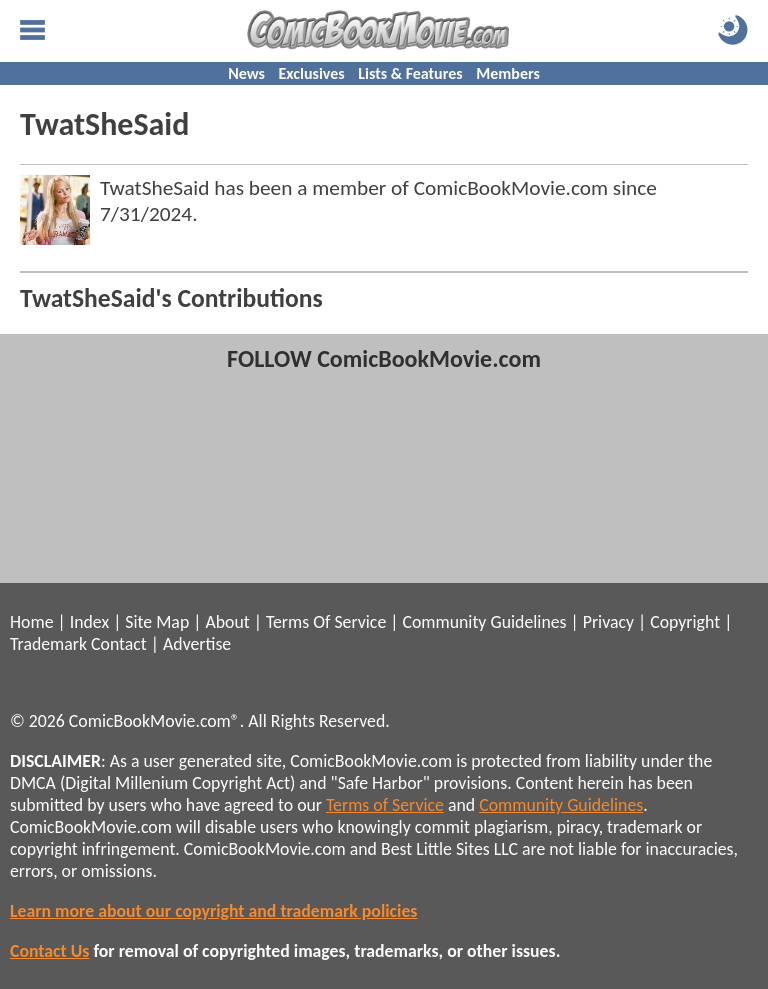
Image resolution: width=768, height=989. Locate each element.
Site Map (157, 622)
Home (31, 622)
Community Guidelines (484, 622)
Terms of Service (385, 805)
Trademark (48, 644)
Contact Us (49, 951)
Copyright (685, 622)
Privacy (608, 622)
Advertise (197, 644)
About (227, 622)
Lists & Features (410, 73)
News (246, 73)
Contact (119, 644)
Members (508, 73)
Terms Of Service (326, 622)
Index (89, 622)
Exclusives (312, 73)
